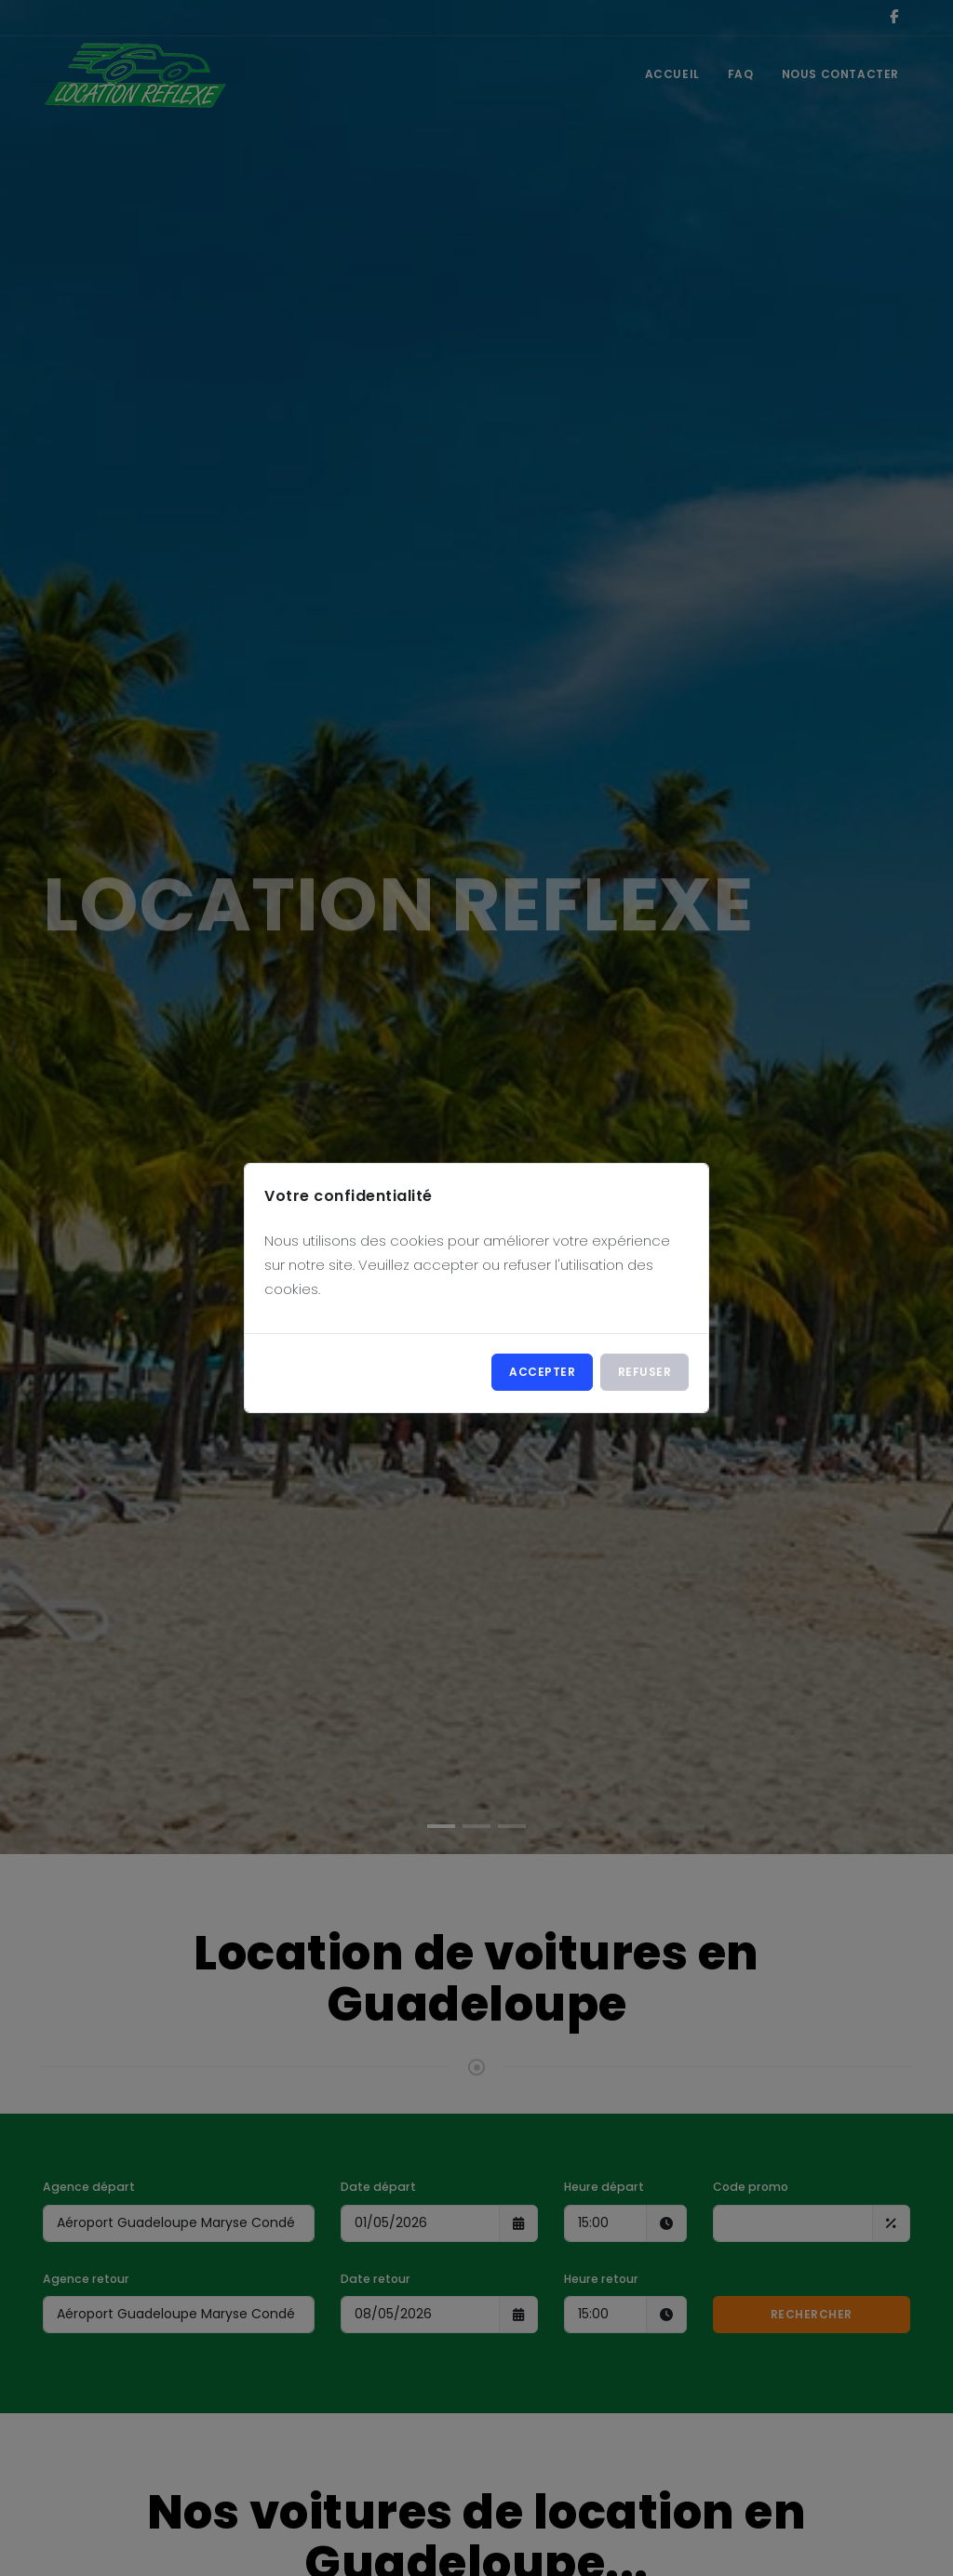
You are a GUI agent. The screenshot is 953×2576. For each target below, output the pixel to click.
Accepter (542, 1372)
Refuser (645, 1372)
